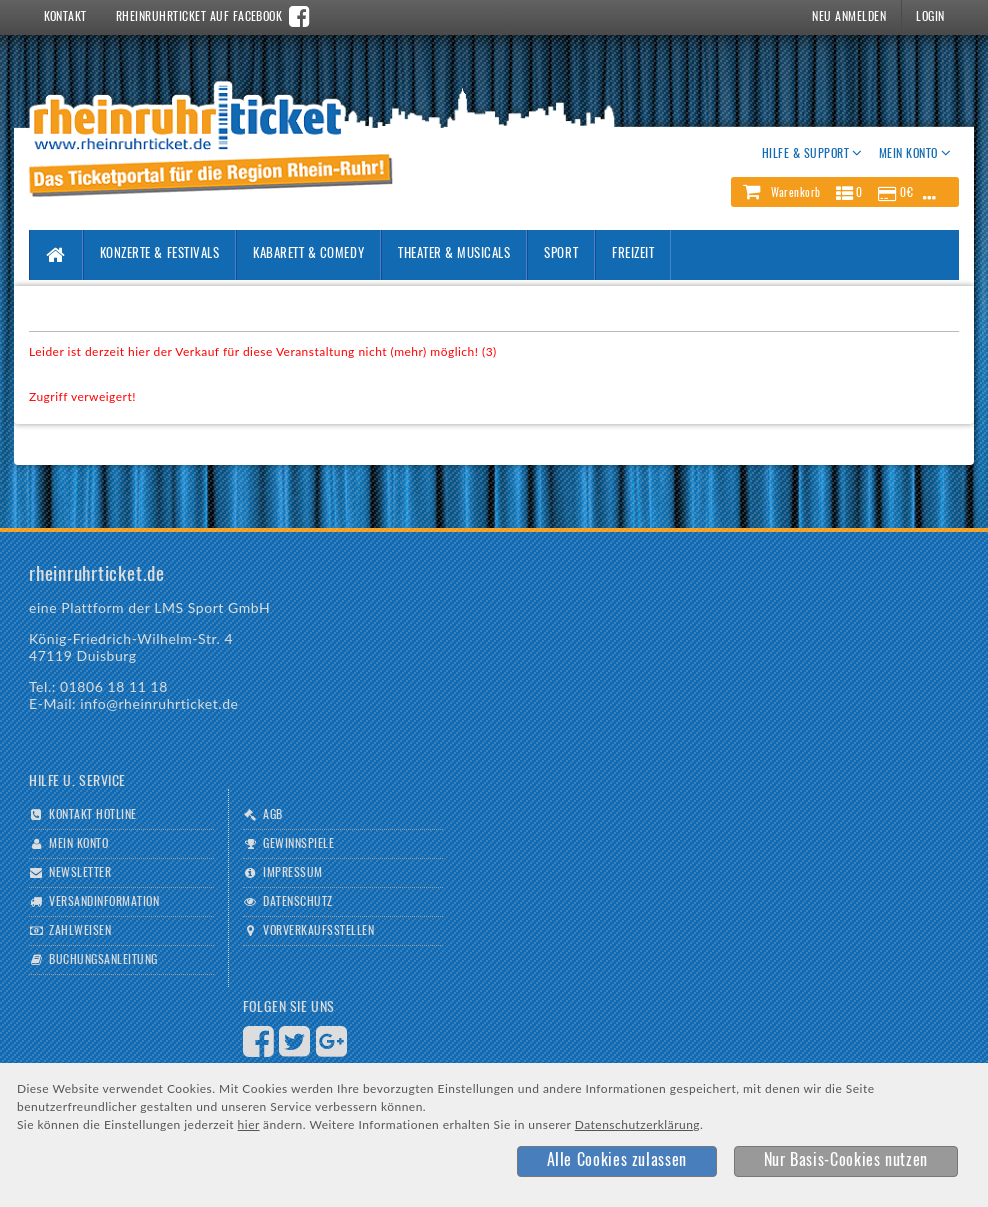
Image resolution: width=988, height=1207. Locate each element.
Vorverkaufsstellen (318, 931)
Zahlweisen (80, 931)
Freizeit (633, 254)
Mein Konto (78, 844)
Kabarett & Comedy (308, 254)
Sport (561, 254)
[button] (845, 192)
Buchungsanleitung (103, 960)
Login (930, 17)
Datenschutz (297, 902)
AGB (272, 815)
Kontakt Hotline (92, 815)
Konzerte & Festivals (159, 254)
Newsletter (80, 873)
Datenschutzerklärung (637, 1124)
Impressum (292, 873)
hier (249, 1124)
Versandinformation (104, 902)
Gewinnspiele (298, 844)
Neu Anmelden (849, 17)
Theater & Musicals (454, 254)
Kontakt (65, 17)
